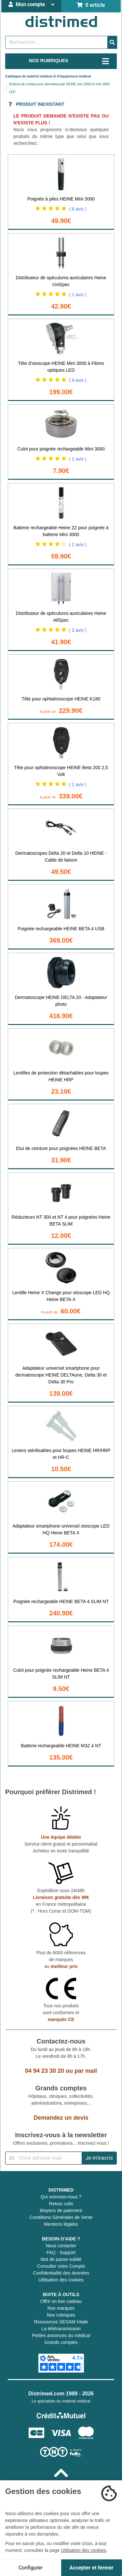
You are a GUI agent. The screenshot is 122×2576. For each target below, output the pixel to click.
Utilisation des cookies (61, 2279)
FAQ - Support (61, 2252)
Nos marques (61, 2308)
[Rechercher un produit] (56, 42)
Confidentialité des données (61, 2273)
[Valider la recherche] (112, 42)
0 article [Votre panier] (91, 5)
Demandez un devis (61, 2117)
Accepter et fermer (92, 2568)
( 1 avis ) (78, 294)
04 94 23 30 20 (44, 2071)
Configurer (31, 2568)
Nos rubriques (61, 2315)
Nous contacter (61, 2245)
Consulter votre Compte (61, 2266)
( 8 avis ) (78, 209)
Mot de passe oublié (61, 2259)
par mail (86, 2071)
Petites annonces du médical (61, 2335)
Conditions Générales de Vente (61, 2217)
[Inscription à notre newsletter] (43, 2158)
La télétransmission (61, 2328)
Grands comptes (61, 2342)
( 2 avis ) (78, 544)
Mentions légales (61, 2224)
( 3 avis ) (78, 630)
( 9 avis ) (78, 380)
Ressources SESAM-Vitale (61, 2321)
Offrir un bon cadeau (61, 2301)
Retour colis (61, 2203)
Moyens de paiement (61, 2210)
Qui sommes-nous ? (61, 2196)
